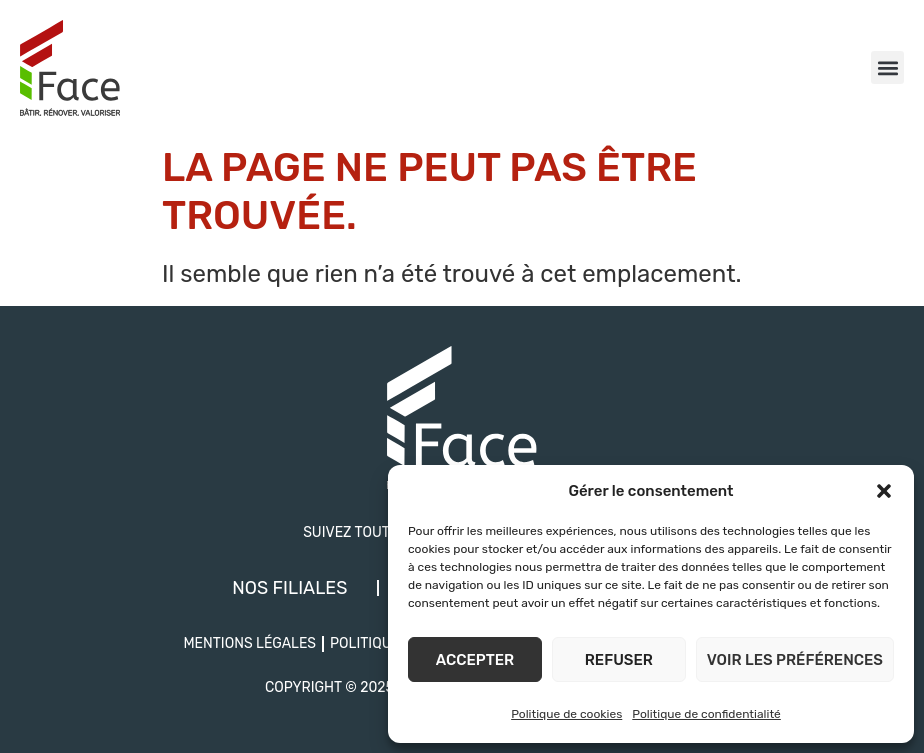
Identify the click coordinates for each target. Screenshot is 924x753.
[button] (884, 491)
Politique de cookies (566, 714)
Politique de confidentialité (706, 714)
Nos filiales (289, 588)
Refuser (619, 660)
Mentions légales (249, 643)
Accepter (475, 660)
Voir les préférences (795, 660)
